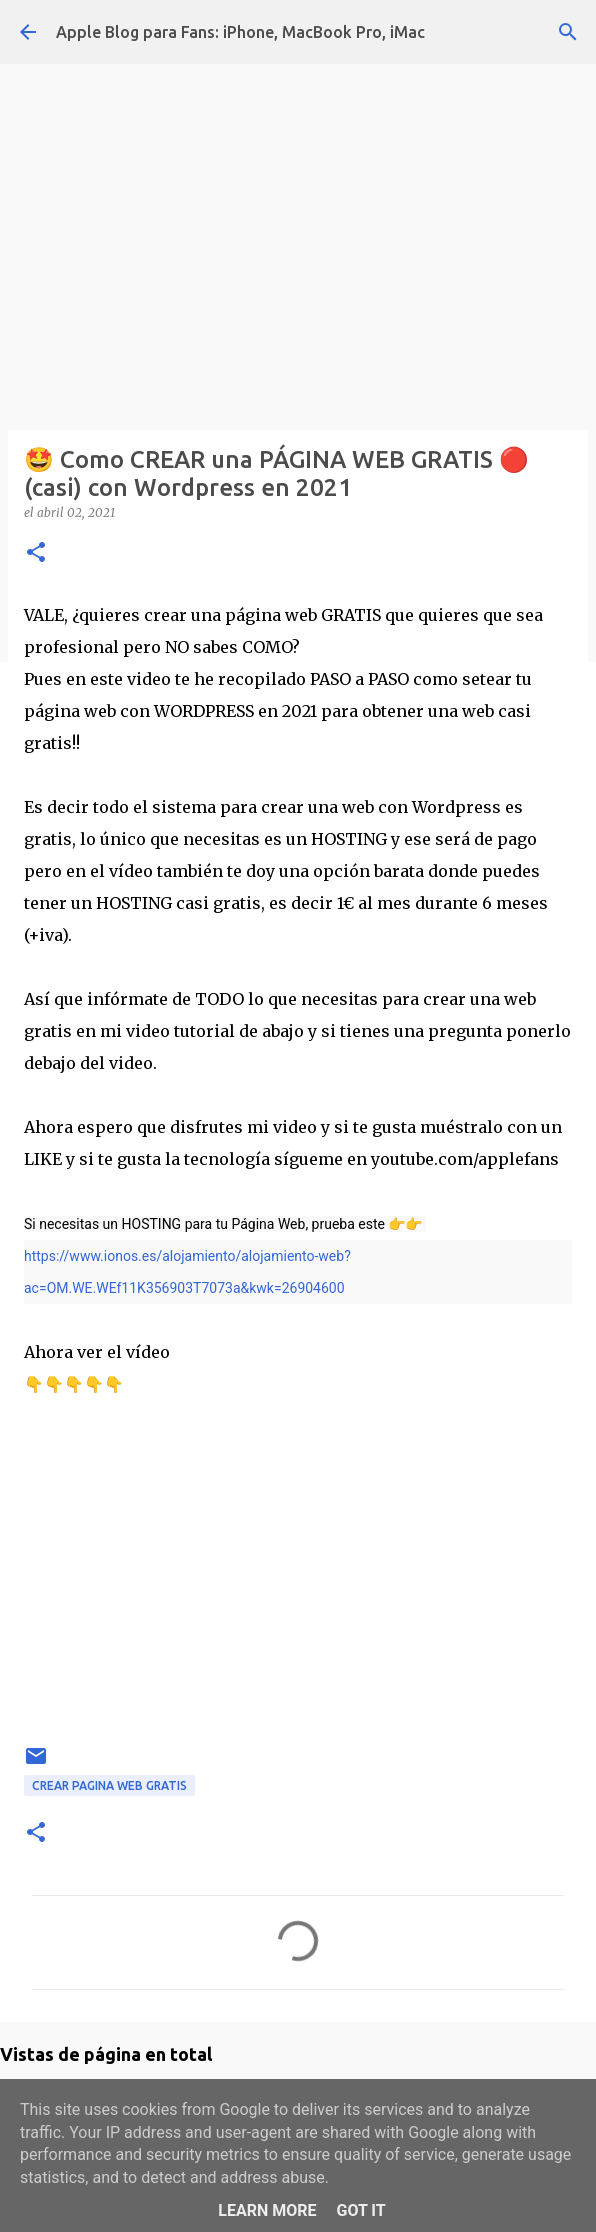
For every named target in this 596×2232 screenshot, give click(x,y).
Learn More (267, 2210)
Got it (360, 2210)
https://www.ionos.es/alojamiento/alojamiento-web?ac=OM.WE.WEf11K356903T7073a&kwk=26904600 (187, 1272)
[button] (36, 553)
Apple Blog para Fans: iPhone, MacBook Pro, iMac (240, 32)
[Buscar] (568, 32)
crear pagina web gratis (109, 1785)
